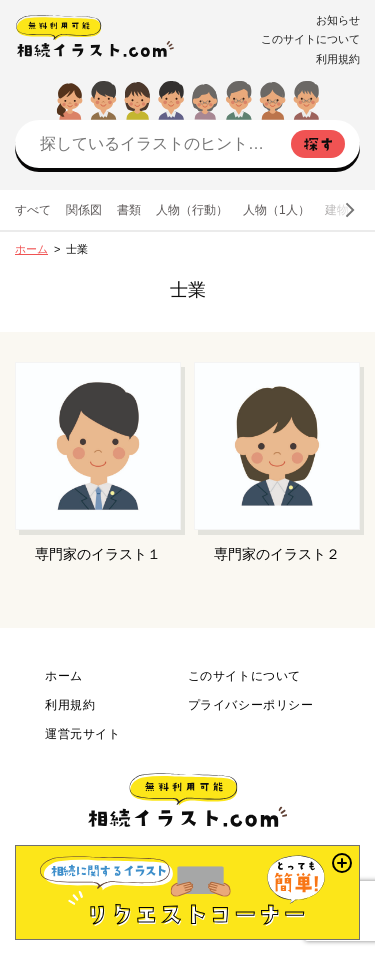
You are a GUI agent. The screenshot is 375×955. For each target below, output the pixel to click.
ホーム (31, 249)
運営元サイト (83, 734)
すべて (33, 210)
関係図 (84, 210)
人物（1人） (276, 210)
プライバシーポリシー (251, 705)
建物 (337, 210)
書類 (129, 210)
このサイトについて (310, 39)
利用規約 (338, 59)
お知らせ (338, 20)
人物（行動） (192, 210)
